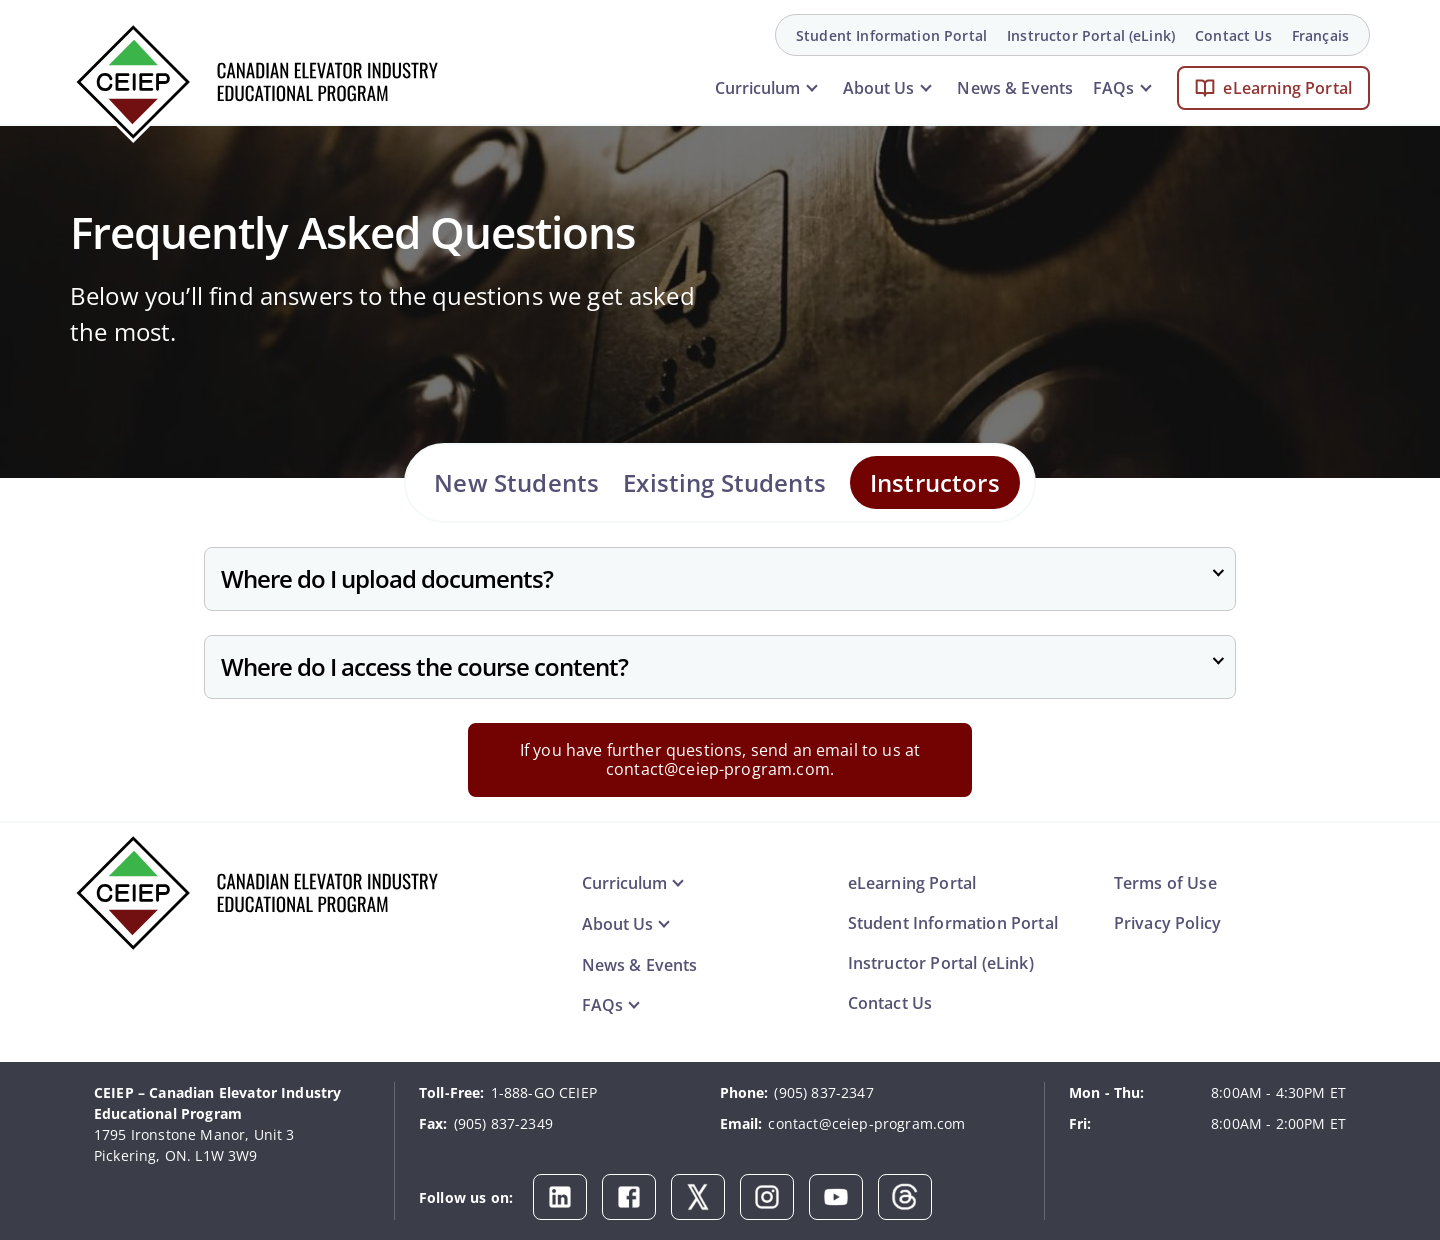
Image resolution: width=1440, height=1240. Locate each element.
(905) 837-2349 (503, 1123)
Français (1320, 35)
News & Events (1015, 88)
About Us (878, 88)
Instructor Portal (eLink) (1091, 35)
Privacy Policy (1167, 923)
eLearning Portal (1287, 88)
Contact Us (1233, 35)
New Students (516, 482)
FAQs (1113, 88)
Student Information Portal (891, 35)
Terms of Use (1165, 883)
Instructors (935, 482)
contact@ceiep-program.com (866, 1123)
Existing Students (724, 482)
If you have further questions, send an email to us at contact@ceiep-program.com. (720, 759)
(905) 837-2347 (823, 1092)
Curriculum (757, 88)
